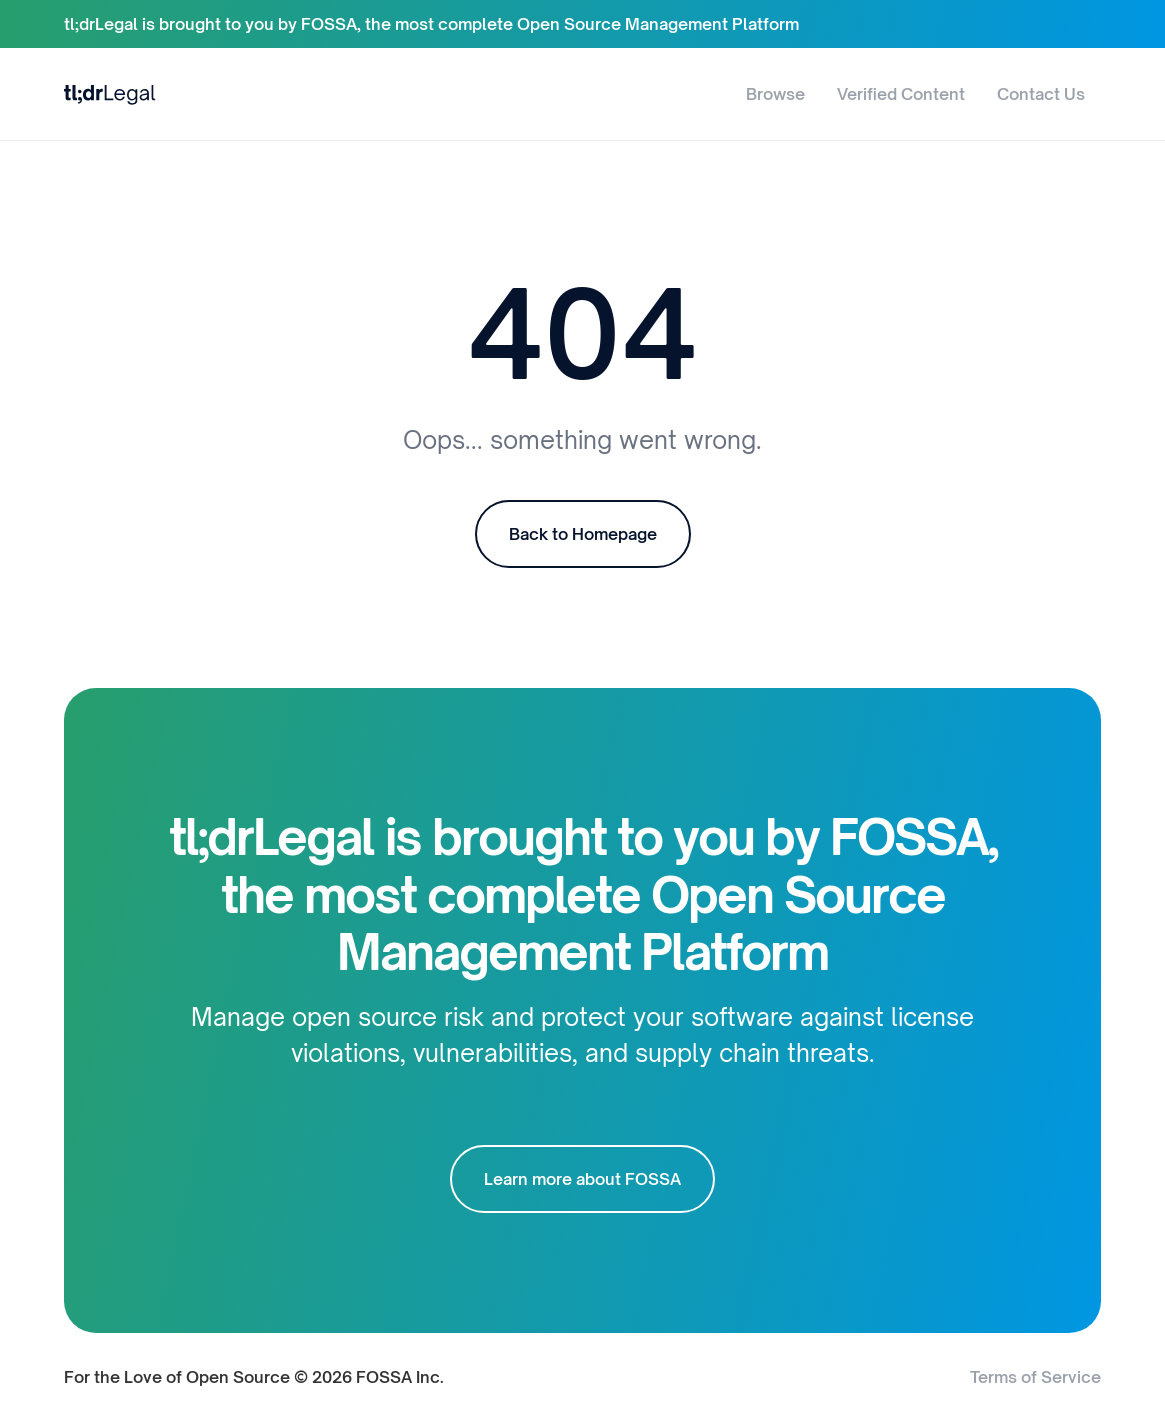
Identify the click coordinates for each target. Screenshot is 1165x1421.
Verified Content (901, 94)
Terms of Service (1035, 1377)
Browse (775, 94)
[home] (110, 93)
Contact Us (1041, 94)
